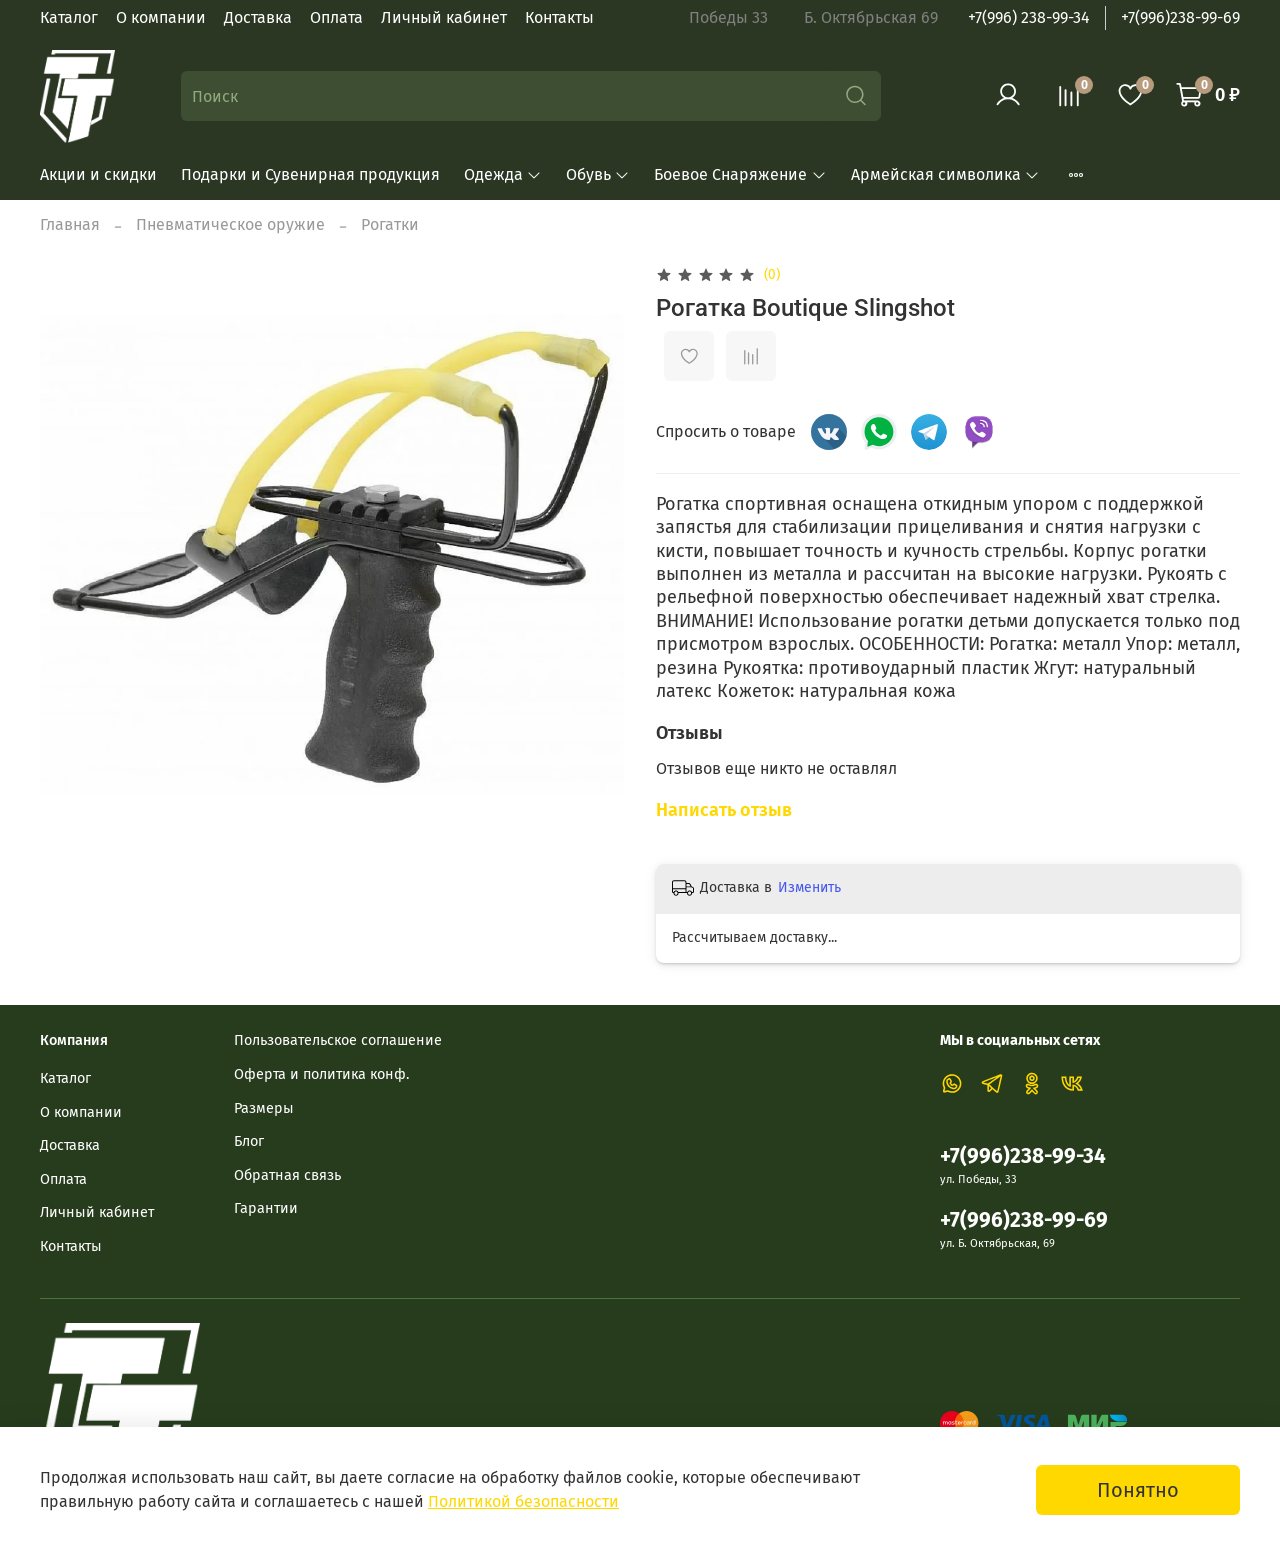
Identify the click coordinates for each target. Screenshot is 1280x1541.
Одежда (503, 174)
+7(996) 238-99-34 (1029, 17)
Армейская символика (945, 174)
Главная (70, 224)
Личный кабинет (444, 17)
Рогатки (390, 224)
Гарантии (266, 1208)
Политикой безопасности (523, 1501)
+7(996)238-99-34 (1023, 1156)
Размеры (264, 1108)
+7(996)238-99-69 (1180, 17)
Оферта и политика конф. (321, 1074)
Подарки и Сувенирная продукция (310, 174)
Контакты (559, 17)
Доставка (258, 17)
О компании (161, 17)
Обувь (598, 174)
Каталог (69, 17)
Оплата (336, 17)
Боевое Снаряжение (740, 174)
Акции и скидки (98, 174)
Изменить (809, 887)
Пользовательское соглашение (338, 1040)
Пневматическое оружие (230, 224)
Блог (249, 1141)
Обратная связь (287, 1175)
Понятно (1138, 1490)
